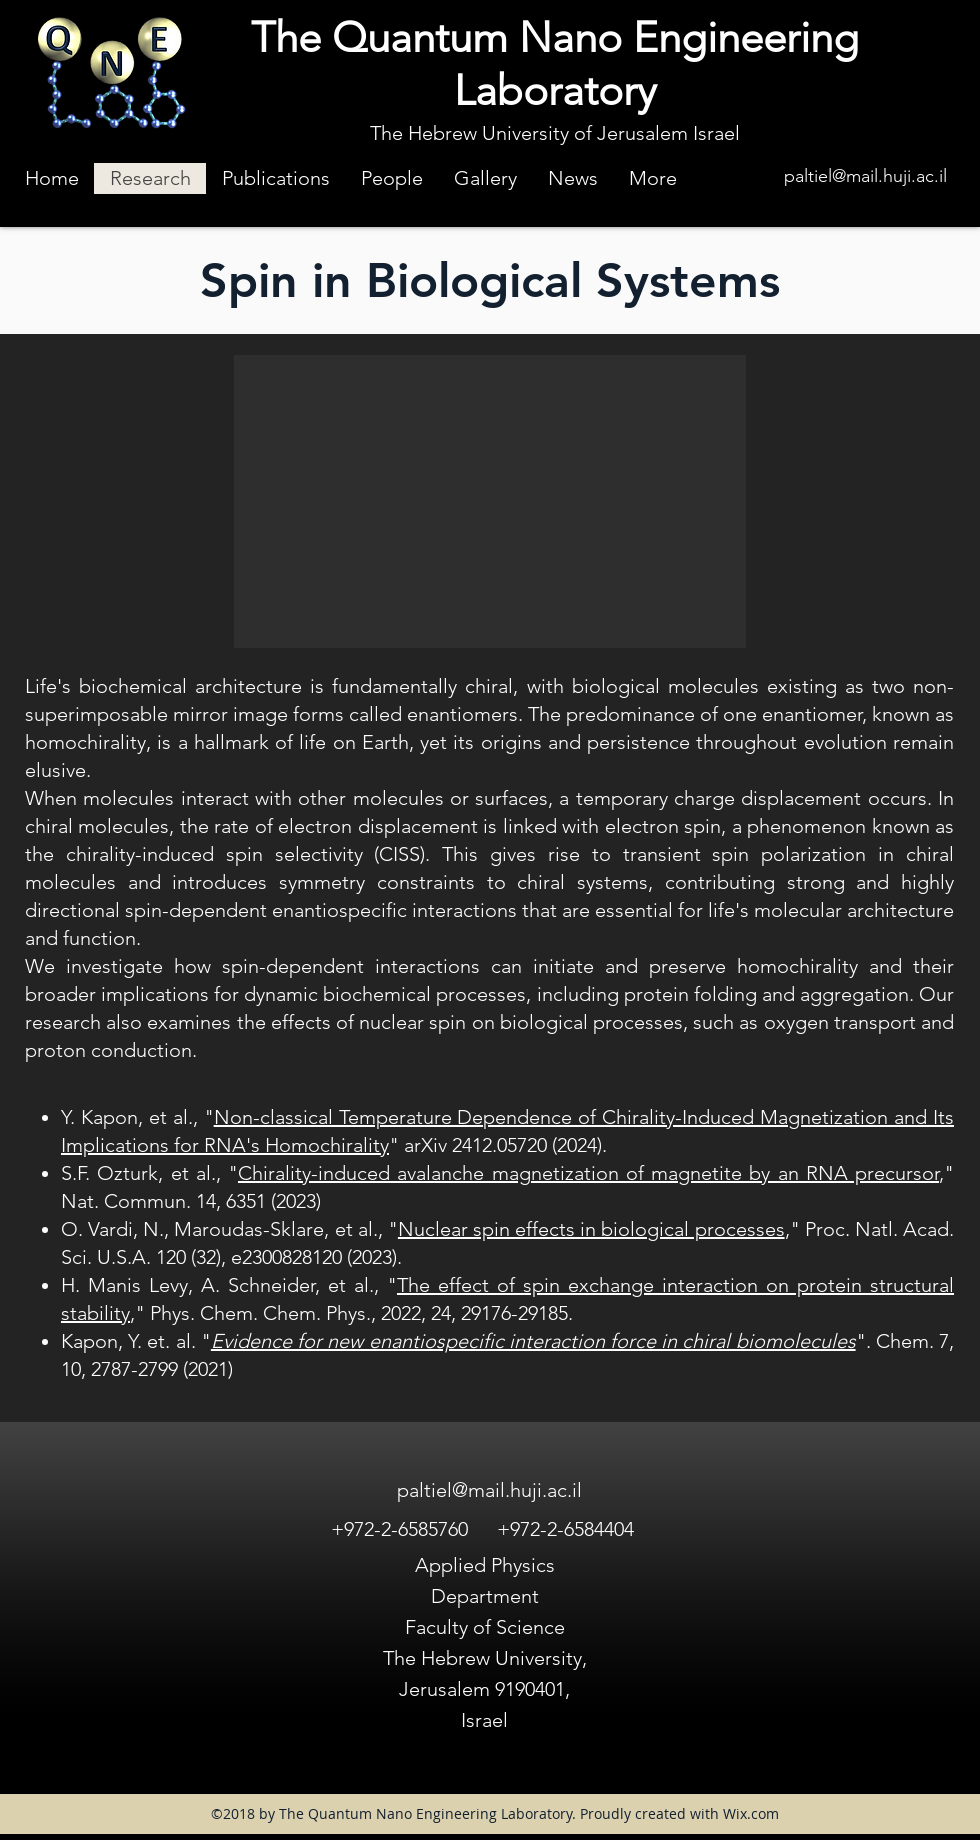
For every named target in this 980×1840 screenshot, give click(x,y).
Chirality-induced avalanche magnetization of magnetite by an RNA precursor (588, 1173)
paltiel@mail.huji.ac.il (865, 176)
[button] (490, 501)
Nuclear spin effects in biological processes (591, 1229)
